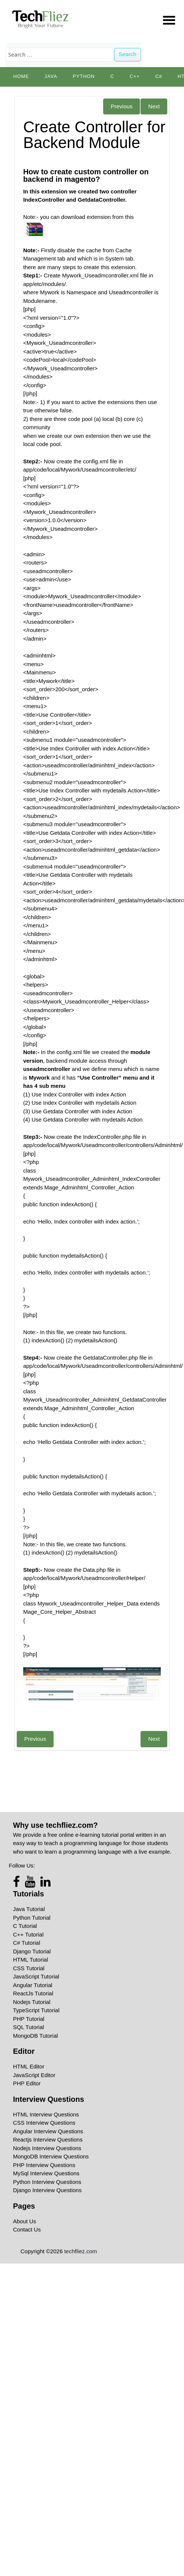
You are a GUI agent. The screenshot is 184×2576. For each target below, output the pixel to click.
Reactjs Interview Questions (48, 2139)
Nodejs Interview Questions (47, 2148)
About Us (24, 2221)
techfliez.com (80, 2251)
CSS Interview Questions (44, 2122)
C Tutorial (25, 1926)
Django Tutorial (32, 1951)
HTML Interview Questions (46, 2114)
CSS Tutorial (29, 1968)
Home (21, 76)
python (84, 76)
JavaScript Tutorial (36, 1976)
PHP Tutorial (29, 2019)
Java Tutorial (29, 1909)
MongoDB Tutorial (35, 2035)
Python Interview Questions (47, 2182)
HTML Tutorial (30, 1959)
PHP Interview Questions (44, 2165)
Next (154, 106)
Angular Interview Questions (48, 2131)
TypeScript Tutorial (36, 2010)
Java (51, 76)
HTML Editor (29, 2066)
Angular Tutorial (32, 1985)
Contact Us (27, 2229)
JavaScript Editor (34, 2075)
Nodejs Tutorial (31, 2002)
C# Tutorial (26, 1942)
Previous (121, 106)
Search (128, 54)
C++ (135, 76)
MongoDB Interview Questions (51, 2156)
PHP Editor (27, 2083)
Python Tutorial (31, 1917)
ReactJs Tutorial (33, 1993)
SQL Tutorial (28, 2027)
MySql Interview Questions (46, 2173)
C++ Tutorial (28, 1934)
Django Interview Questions (47, 2190)
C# (158, 76)
